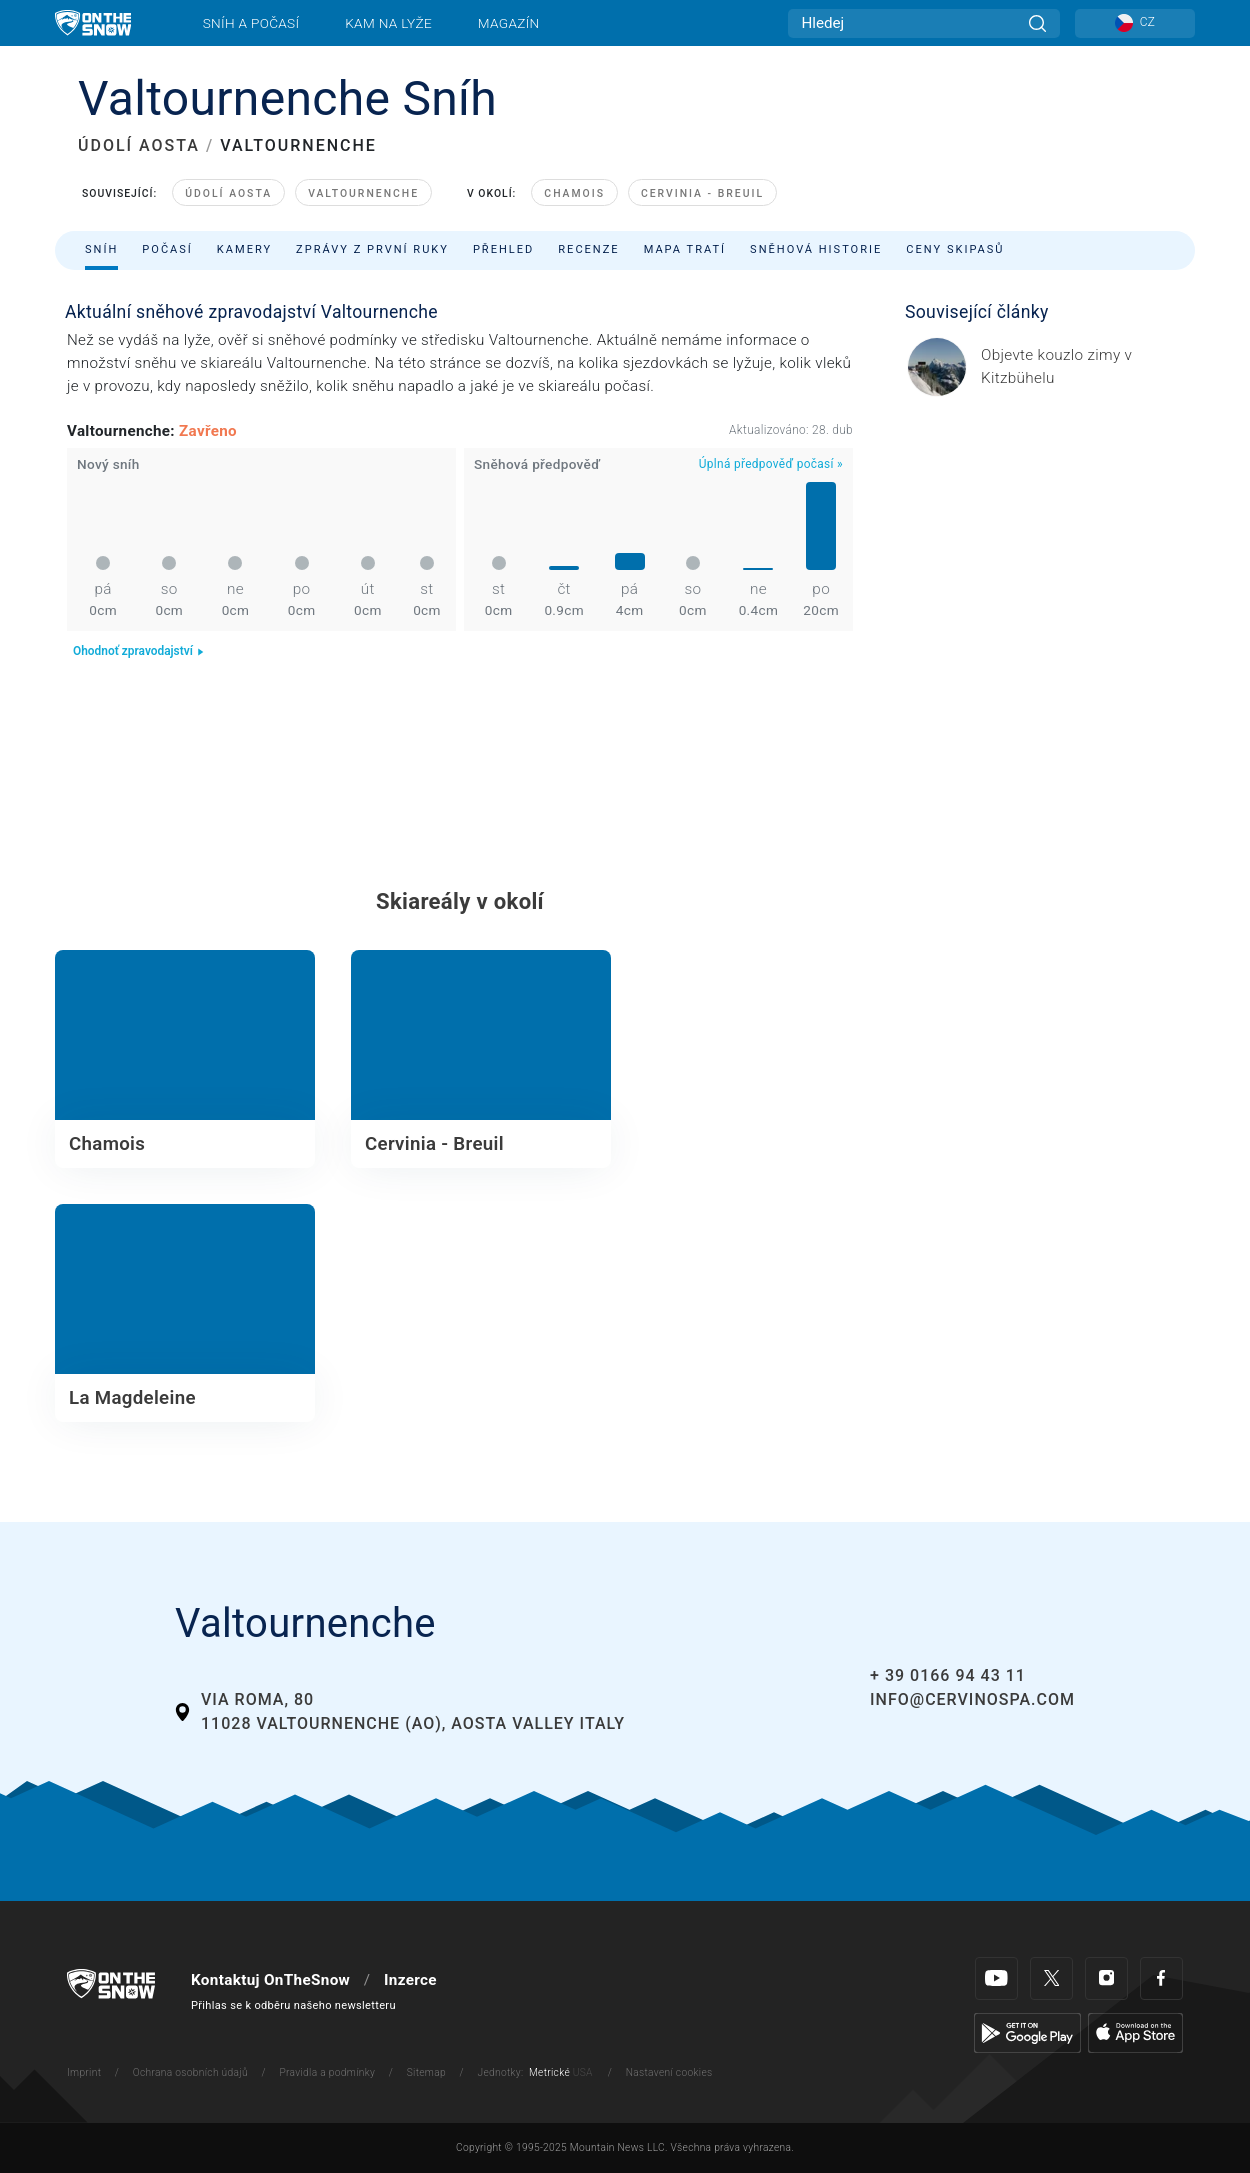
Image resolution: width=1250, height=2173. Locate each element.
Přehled (503, 249)
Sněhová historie (816, 249)
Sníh (101, 249)
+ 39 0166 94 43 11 (948, 1675)
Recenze (588, 249)
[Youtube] (996, 1978)
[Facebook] (1161, 1978)
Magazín (509, 23)
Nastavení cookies (669, 2072)
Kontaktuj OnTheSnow (270, 1980)
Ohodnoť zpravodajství (139, 651)
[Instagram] (1106, 1978)
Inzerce (410, 1980)
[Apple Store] (1135, 2032)
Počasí (167, 249)
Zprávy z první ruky (372, 249)
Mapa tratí (685, 249)
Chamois (574, 193)
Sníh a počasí (251, 23)
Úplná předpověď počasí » (771, 464)
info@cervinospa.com (972, 1699)
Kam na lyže (388, 23)
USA (583, 2072)
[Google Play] (1027, 2032)
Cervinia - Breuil (702, 193)
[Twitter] (1051, 1978)
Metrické (549, 2072)
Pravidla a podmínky (327, 2072)
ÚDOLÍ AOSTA (139, 145)
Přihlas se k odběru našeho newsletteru (293, 2005)
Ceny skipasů (955, 249)
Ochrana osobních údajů (190, 2072)
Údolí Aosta (228, 193)
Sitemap (426, 2072)
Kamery (244, 249)
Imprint (84, 2072)
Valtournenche (363, 193)
